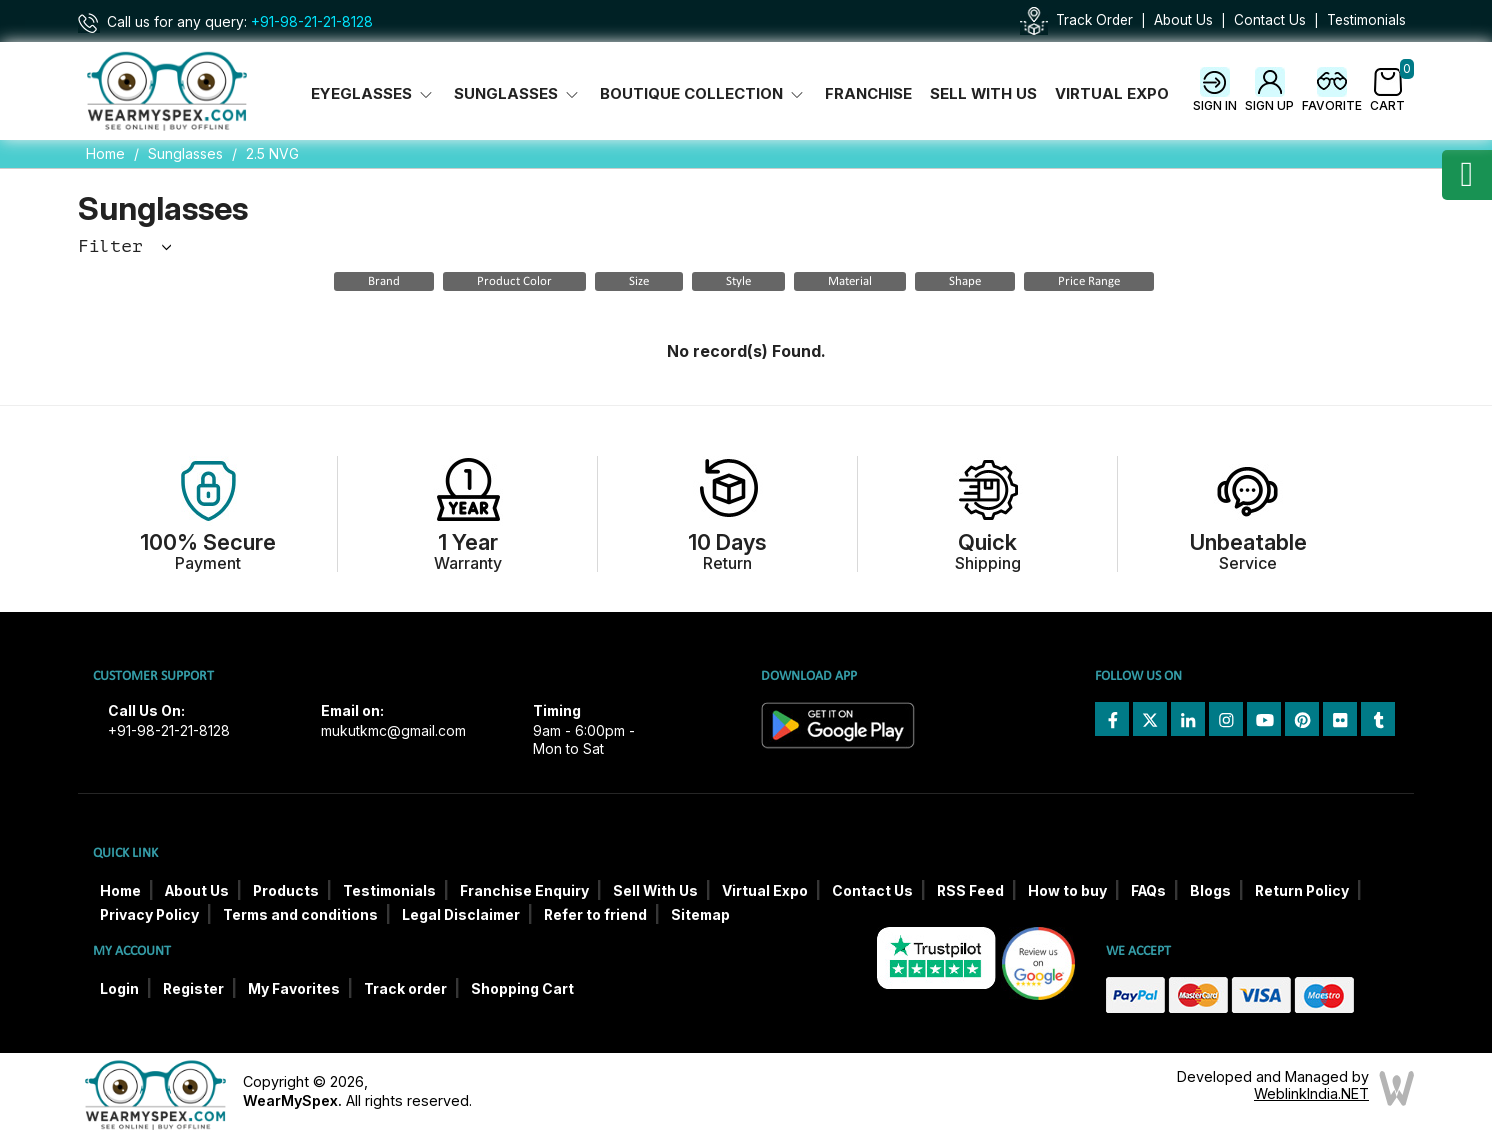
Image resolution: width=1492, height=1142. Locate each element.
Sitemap (700, 915)
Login (119, 989)
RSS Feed (970, 891)
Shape (965, 281)
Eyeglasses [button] (373, 94)
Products (286, 891)
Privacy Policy (149, 915)
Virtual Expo (1112, 94)
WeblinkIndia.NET (1311, 1093)
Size (639, 281)
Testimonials (1366, 20)
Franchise (868, 94)
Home (105, 153)
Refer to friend (595, 915)
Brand (384, 281)
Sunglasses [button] (518, 94)
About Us (1183, 20)
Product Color (514, 281)
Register (193, 989)
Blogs (1210, 891)
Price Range (1089, 281)
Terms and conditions (300, 915)
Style (738, 281)
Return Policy (1302, 891)
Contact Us (1270, 20)
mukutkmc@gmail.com (393, 731)
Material (850, 281)
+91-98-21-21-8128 (312, 22)
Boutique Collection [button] (703, 94)
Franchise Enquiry (524, 891)
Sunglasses (185, 153)
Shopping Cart (522, 989)
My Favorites (294, 989)
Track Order (1094, 20)
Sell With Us (983, 94)
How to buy (1067, 891)
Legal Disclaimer (461, 915)
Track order (405, 989)
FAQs (1148, 891)
